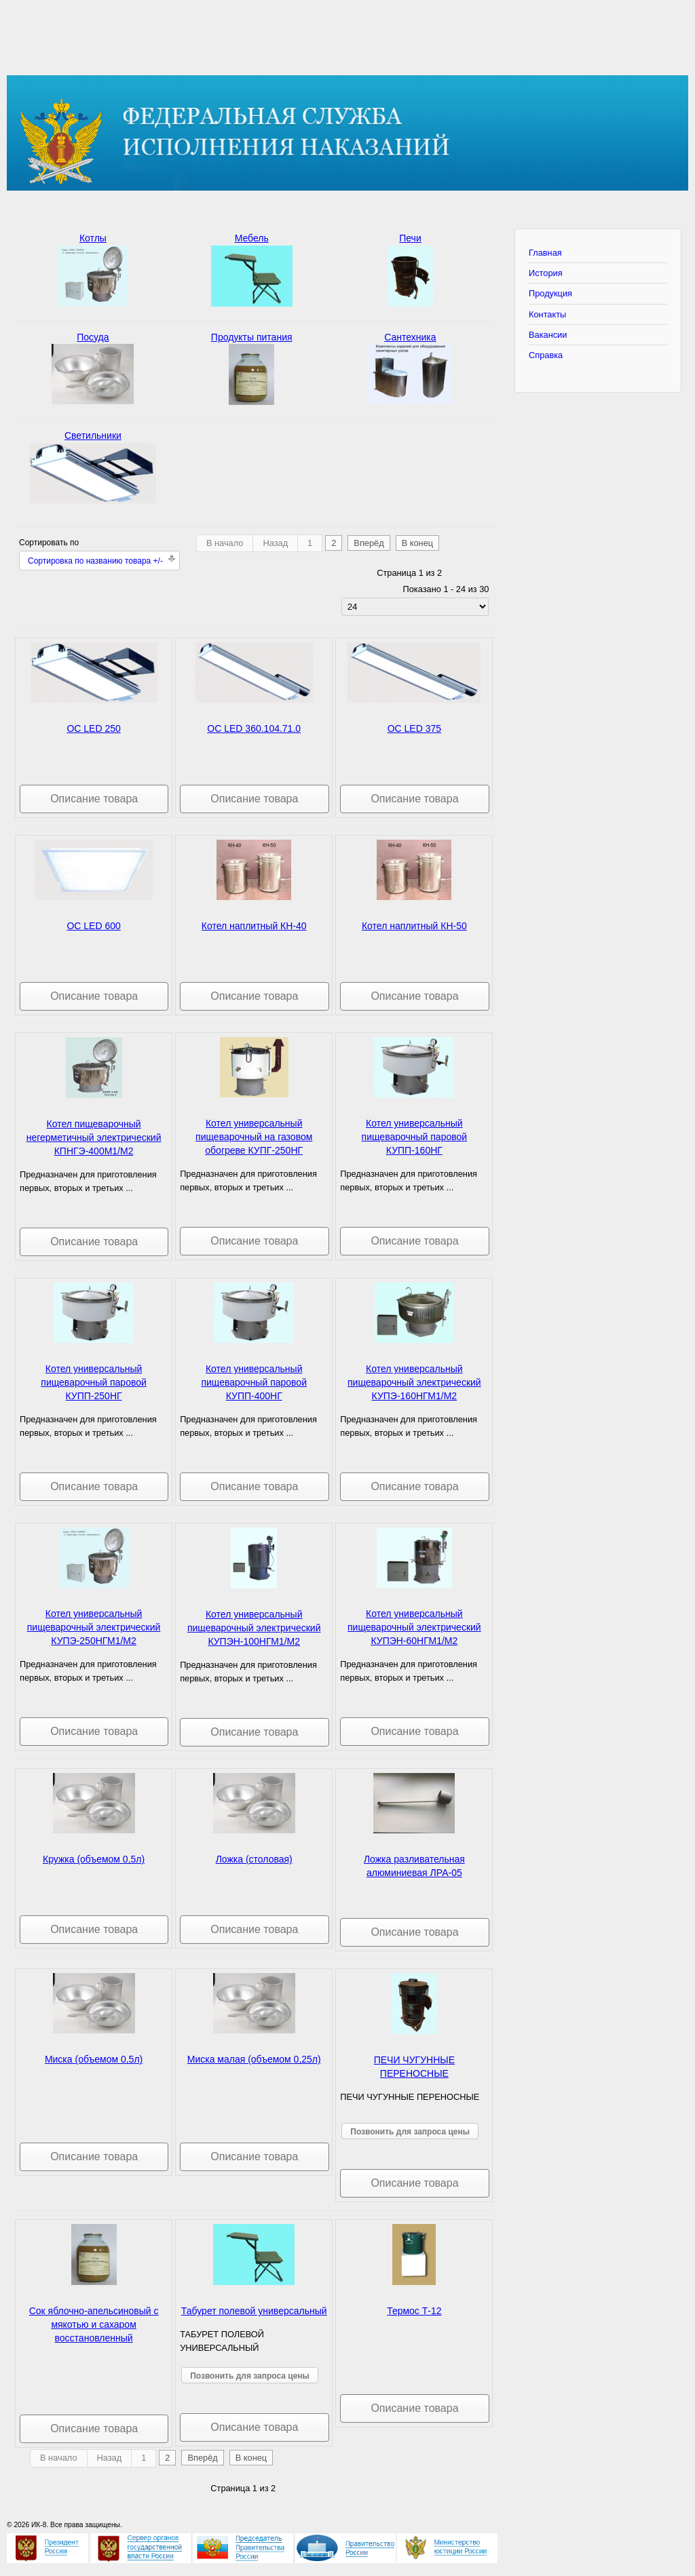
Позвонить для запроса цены (410, 2131)
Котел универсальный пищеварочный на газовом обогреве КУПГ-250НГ (253, 1137)
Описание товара (94, 798)
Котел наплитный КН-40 (254, 925)
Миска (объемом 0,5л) (94, 2059)
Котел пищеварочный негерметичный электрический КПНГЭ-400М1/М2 (94, 1137)
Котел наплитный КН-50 (414, 925)
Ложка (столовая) (254, 1859)
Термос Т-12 (414, 2310)
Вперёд (368, 543)
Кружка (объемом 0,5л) (94, 1859)
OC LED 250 (93, 728)
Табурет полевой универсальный (254, 2310)
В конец (417, 543)
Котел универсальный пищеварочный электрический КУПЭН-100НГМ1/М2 (254, 1628)
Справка (546, 355)
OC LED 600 (93, 925)
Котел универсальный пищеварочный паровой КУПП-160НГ (415, 1137)
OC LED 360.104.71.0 (254, 728)
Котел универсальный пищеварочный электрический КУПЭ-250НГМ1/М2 (94, 1627)
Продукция (550, 293)
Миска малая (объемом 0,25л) (254, 2059)
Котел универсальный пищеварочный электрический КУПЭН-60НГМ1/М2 (414, 1627)
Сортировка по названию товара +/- (95, 561)
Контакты (547, 314)
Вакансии (548, 335)
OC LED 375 (414, 728)
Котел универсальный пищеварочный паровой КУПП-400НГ (254, 1382)
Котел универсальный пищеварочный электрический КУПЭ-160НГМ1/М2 (414, 1382)
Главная (545, 253)
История (546, 273)
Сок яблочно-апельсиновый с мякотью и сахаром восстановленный (94, 2324)
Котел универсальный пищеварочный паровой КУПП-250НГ (94, 1382)
